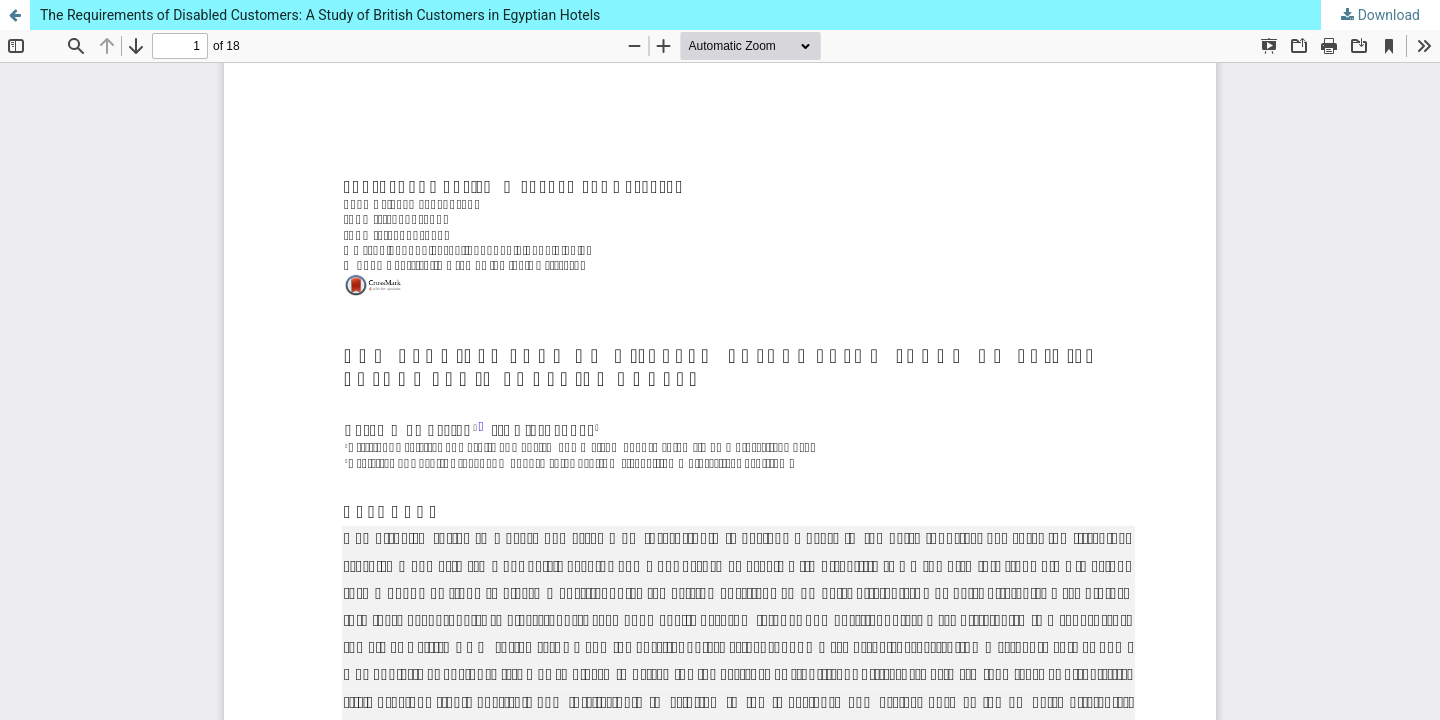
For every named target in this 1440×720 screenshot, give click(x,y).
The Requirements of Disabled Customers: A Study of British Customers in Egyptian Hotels (320, 15)
